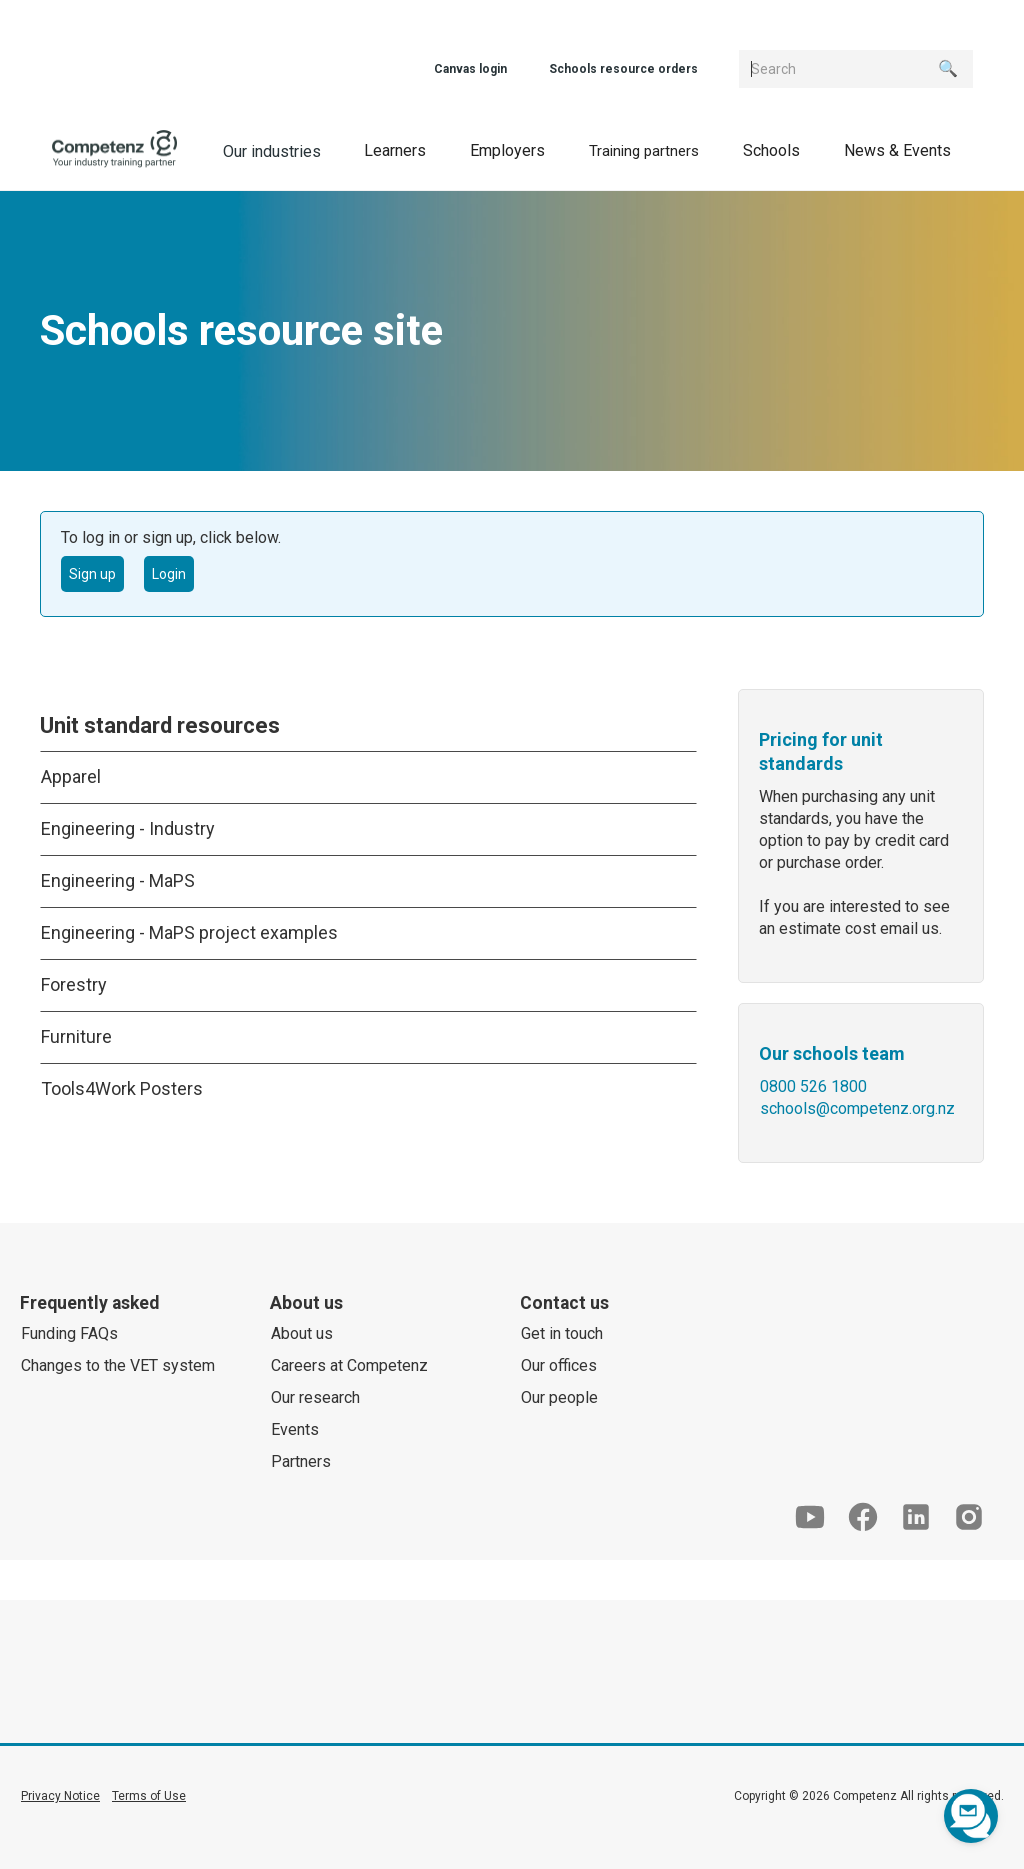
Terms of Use (149, 1796)
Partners (301, 1461)
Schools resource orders (623, 69)
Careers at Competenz (349, 1365)
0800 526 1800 (813, 1086)
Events (295, 1429)
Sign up (92, 574)
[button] (395, 149)
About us (302, 1333)
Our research (315, 1397)
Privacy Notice (60, 1796)
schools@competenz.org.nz (857, 1108)
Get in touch (562, 1333)
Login (169, 574)
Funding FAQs (69, 1333)
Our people (559, 1397)
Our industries (272, 151)
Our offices (559, 1365)
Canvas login (470, 69)
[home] (115, 149)
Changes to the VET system (118, 1365)
